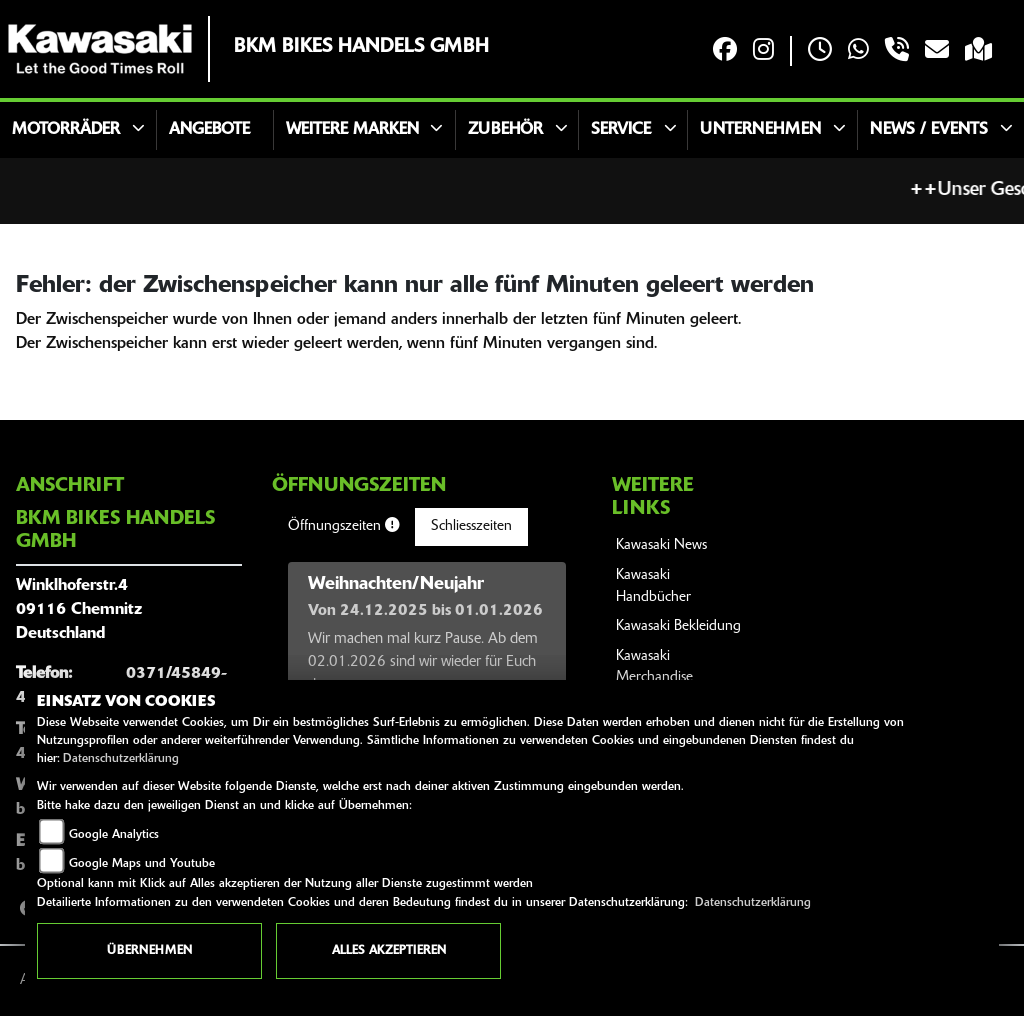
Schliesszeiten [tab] (471, 526)
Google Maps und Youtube (142, 864)
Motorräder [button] (66, 130)
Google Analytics (114, 835)
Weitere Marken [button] (352, 130)
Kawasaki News (661, 545)
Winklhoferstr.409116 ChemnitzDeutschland (79, 610)
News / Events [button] (929, 130)
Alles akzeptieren (389, 951)
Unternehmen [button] (760, 130)
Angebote (209, 130)
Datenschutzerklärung (121, 759)
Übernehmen (149, 951)
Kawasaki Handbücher (653, 586)
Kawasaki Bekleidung (678, 626)
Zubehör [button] (505, 130)
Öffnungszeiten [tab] (343, 526)
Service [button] (621, 130)
